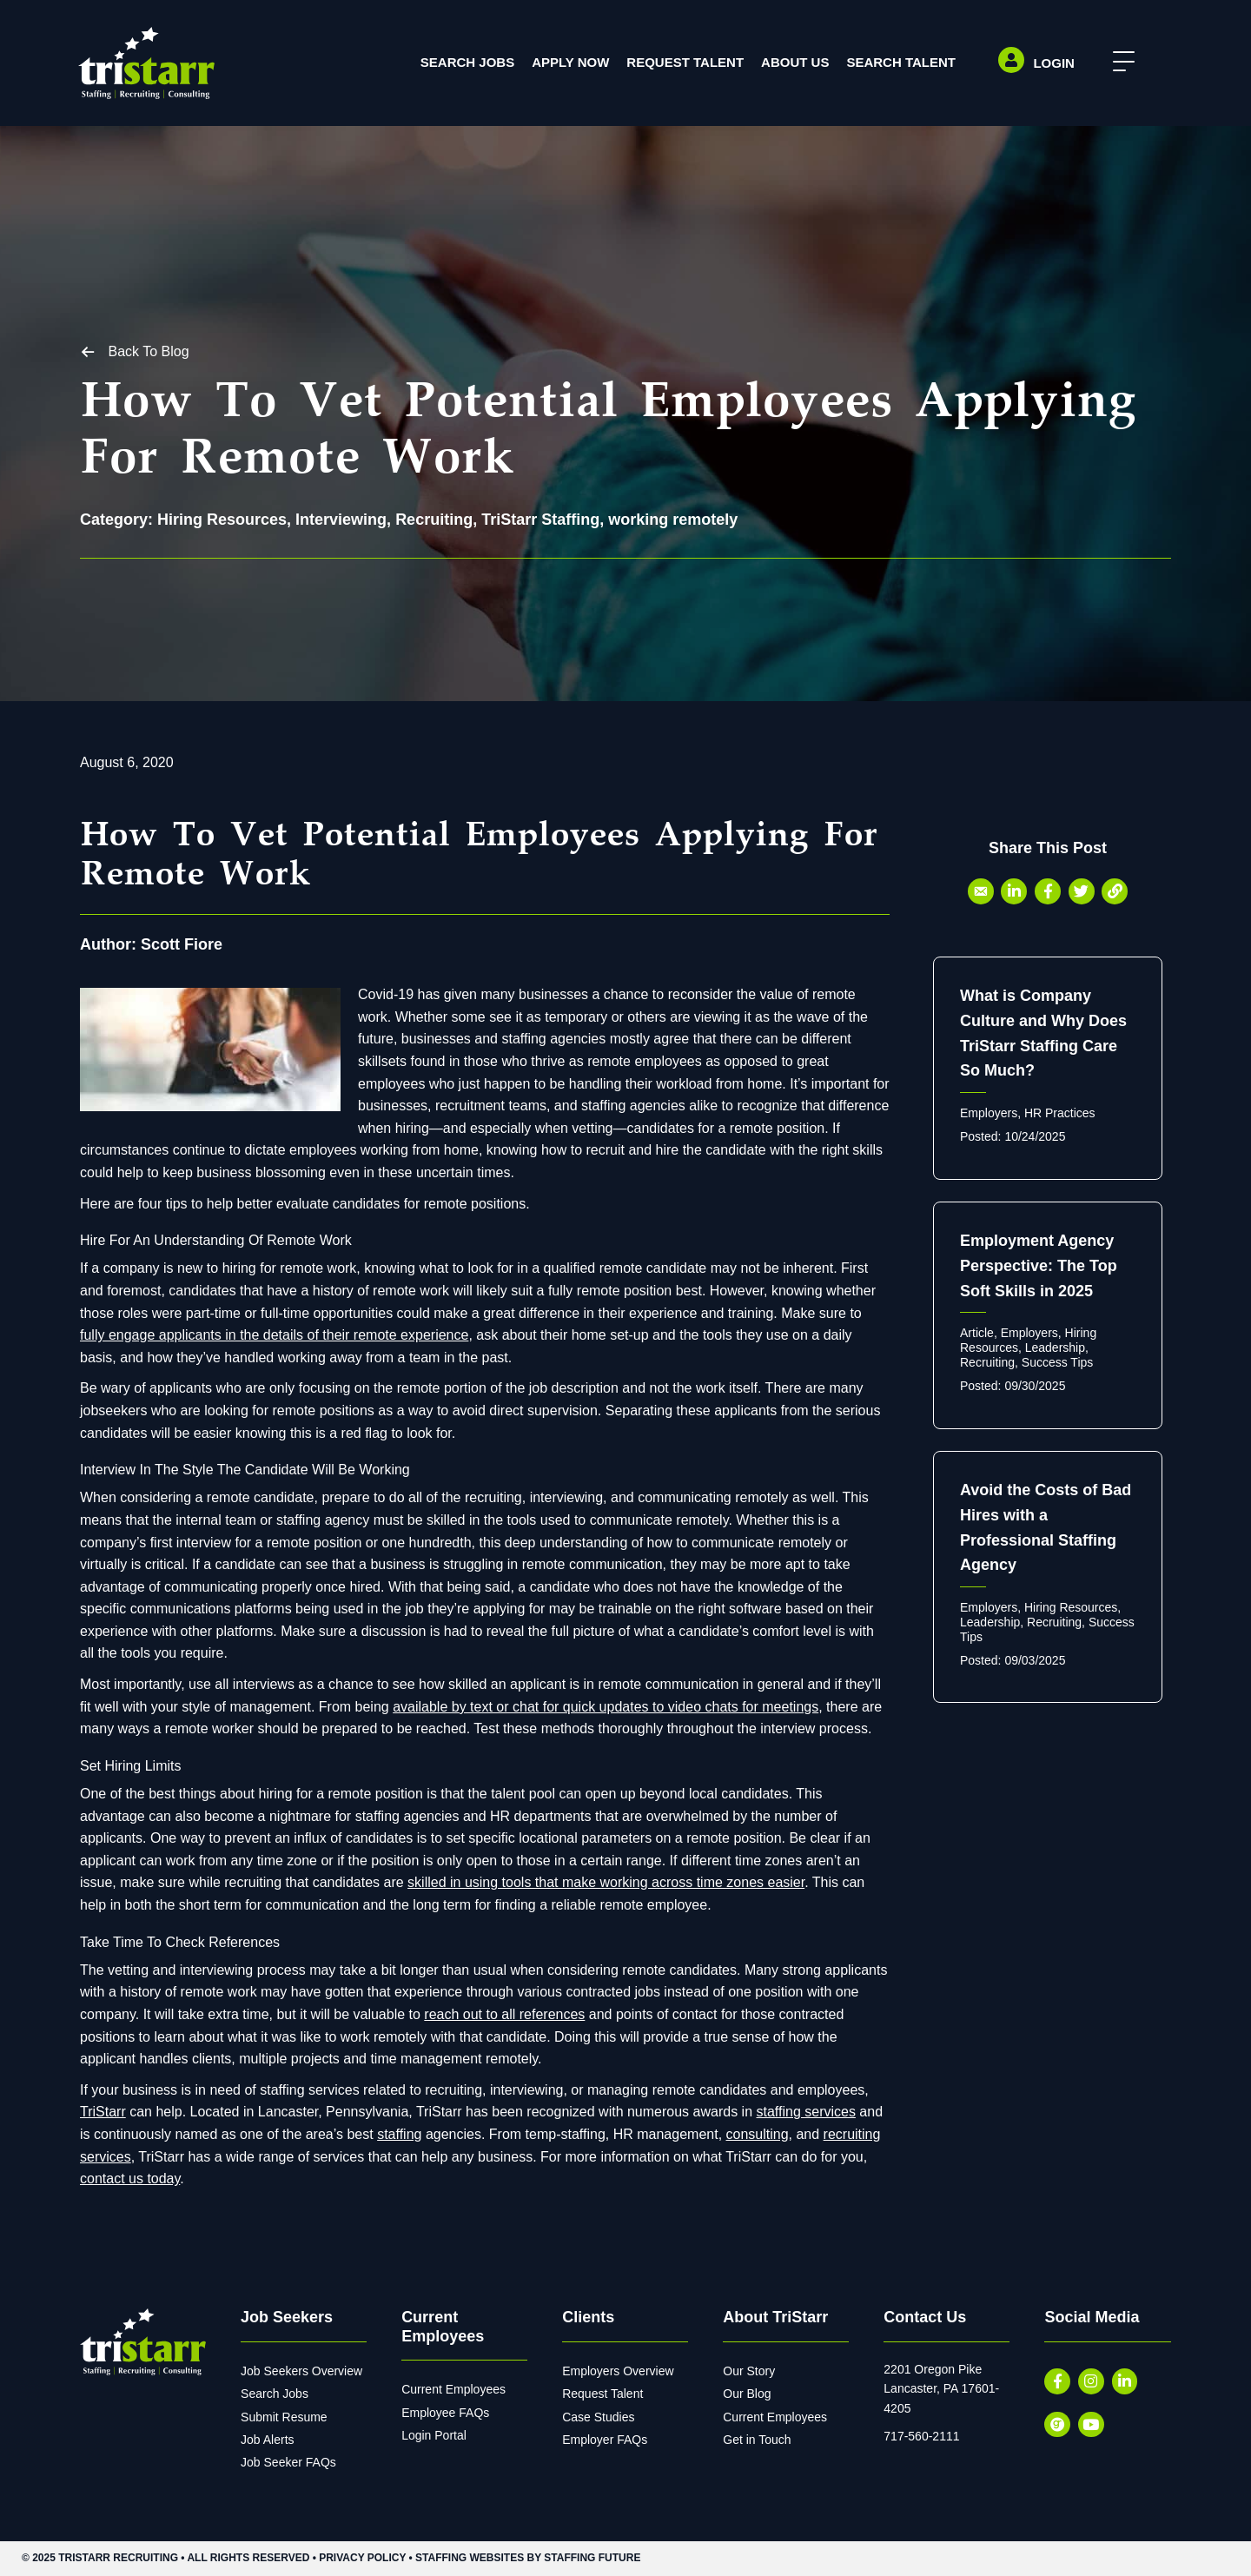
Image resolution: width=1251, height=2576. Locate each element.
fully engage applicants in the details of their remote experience (274, 1335)
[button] (1119, 62)
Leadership (1055, 1347)
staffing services (805, 2112)
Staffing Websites (469, 2559)
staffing (399, 2134)
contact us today (130, 2178)
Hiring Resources (222, 519)
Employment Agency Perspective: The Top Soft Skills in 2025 (1038, 1266)
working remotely (673, 519)
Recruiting (434, 519)
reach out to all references (504, 2014)
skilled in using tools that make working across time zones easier (605, 1883)
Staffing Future (592, 2559)
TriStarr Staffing (540, 519)
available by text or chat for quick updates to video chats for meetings (605, 1706)
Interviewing (341, 519)
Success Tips (1057, 1362)
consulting (757, 2134)
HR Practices (1059, 1113)
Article (977, 1334)
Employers (988, 1113)
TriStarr (103, 2112)
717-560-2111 (921, 2436)
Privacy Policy (362, 2559)
